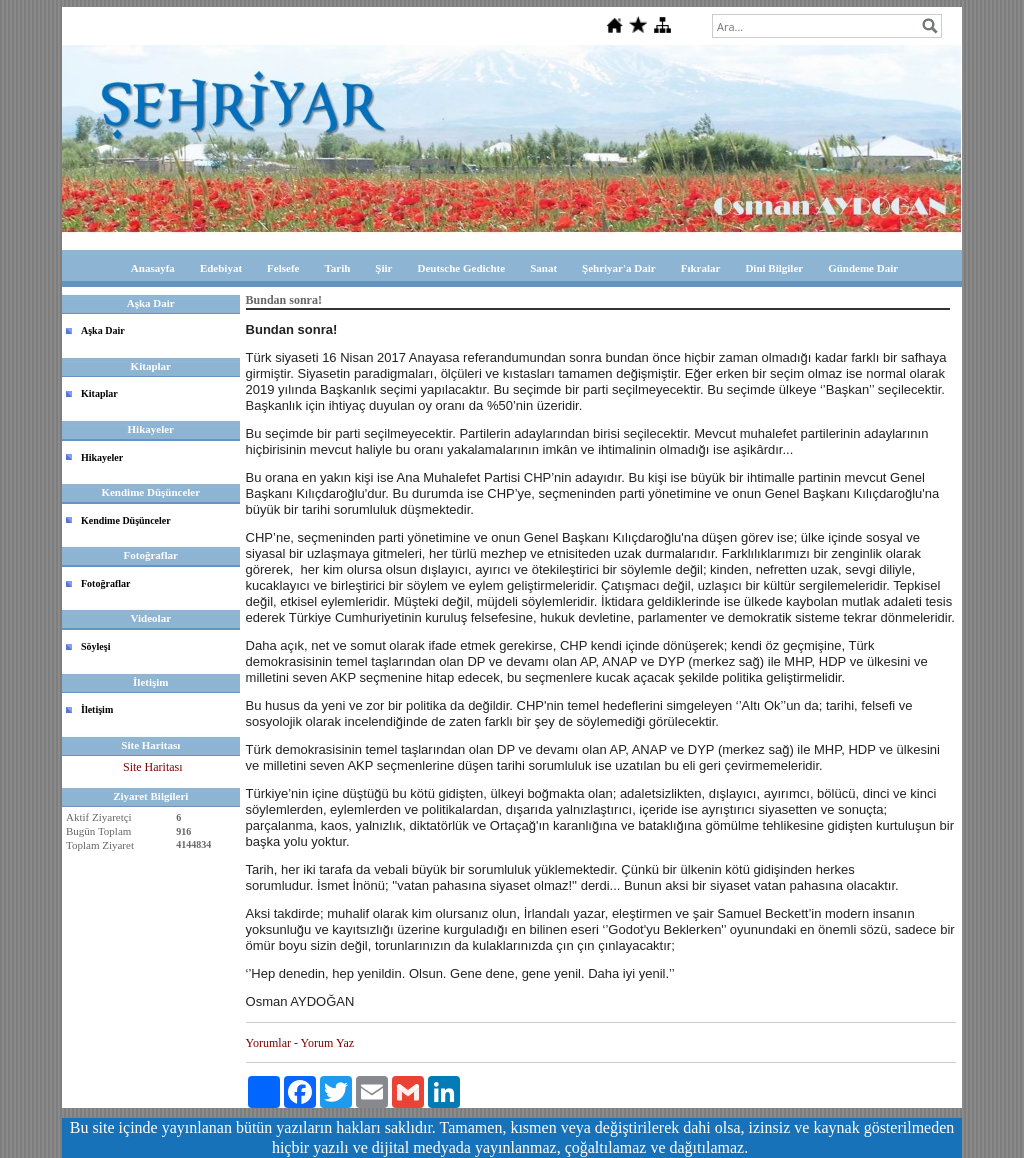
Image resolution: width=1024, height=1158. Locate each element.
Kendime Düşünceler (126, 520)
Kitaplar (99, 393)
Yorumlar (268, 1043)
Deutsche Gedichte (461, 268)
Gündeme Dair (863, 268)
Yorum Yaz (327, 1043)
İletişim (97, 709)
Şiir (383, 268)
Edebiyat (221, 268)
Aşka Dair (103, 330)
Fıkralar (701, 268)
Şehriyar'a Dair (619, 268)
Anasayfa (153, 268)
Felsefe (283, 268)
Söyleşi (95, 646)
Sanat (543, 268)
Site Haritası (153, 767)
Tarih (337, 268)
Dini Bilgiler (774, 268)
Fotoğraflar (105, 583)
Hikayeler (102, 457)
